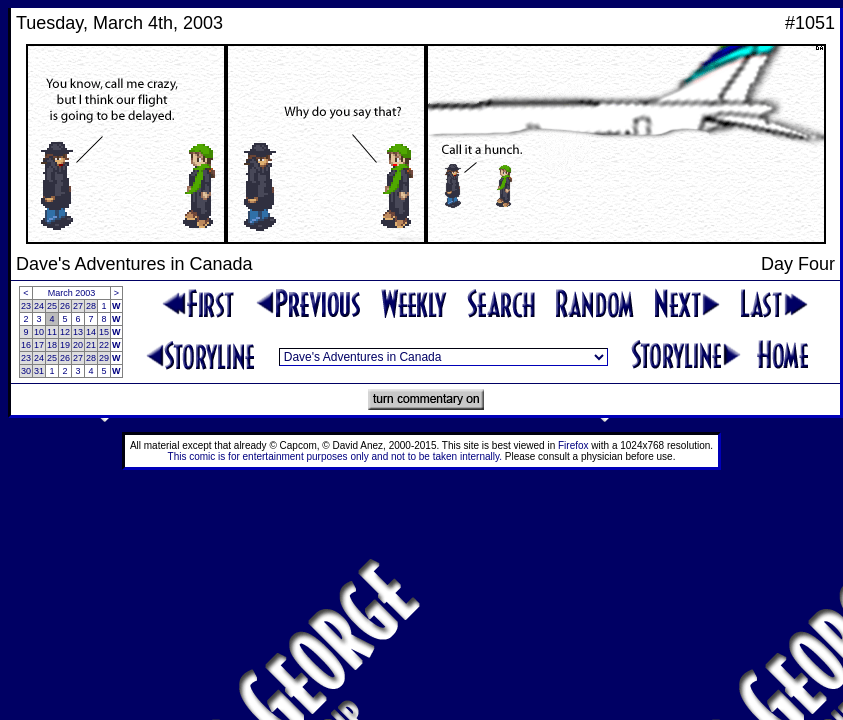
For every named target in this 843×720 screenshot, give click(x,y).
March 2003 (72, 293)
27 (78, 306)
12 (65, 332)
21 (91, 345)
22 (104, 345)
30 (26, 371)
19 (65, 345)
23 (26, 306)
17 (39, 345)
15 (104, 332)
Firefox (573, 445)
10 (39, 332)
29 (104, 358)
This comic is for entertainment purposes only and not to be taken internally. (335, 456)
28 (91, 306)
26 (65, 306)
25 (52, 306)
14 (91, 332)
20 (78, 345)
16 (26, 345)
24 (39, 306)
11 (52, 332)
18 (52, 345)
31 (39, 371)
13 (78, 332)
